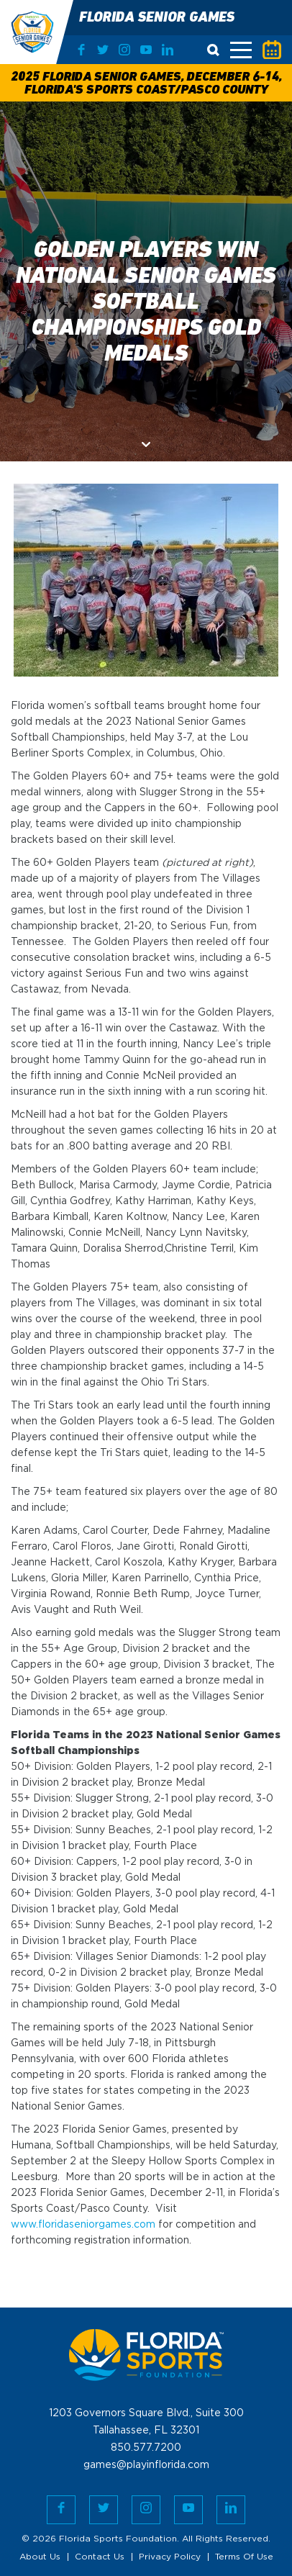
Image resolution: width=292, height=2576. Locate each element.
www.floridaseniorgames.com (83, 2224)
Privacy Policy (170, 2557)
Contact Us (99, 2557)
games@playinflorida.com (146, 2465)
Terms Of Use (244, 2557)
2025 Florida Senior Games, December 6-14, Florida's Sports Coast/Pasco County (146, 84)
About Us (39, 2557)
